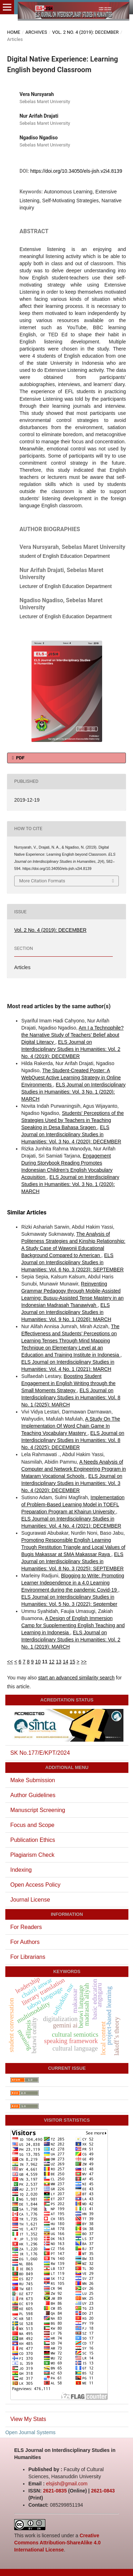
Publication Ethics (32, 1840)
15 (72, 1661)
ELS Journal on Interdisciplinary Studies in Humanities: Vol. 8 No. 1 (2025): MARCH (70, 1397)
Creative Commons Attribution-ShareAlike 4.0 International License (57, 2543)
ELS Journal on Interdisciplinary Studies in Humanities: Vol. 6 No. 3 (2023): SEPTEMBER (72, 1262)
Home (13, 32)
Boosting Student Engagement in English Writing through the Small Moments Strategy (68, 1383)
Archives (36, 32)
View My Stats (28, 2419)
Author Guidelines (32, 1795)
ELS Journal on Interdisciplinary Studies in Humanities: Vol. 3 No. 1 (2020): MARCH (73, 1092)
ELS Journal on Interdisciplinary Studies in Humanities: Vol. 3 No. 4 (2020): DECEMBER (71, 1134)
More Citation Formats (42, 880)
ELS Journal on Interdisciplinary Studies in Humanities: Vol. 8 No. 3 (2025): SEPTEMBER (72, 1561)
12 (52, 1661)
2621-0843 (103, 2491)
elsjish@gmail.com (67, 2483)
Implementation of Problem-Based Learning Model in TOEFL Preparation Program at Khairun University (72, 1504)
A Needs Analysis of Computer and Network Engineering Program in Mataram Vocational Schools (73, 1469)
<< (10, 1661)
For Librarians (27, 1957)
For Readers (26, 1927)
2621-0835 (55, 2491)
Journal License (30, 1900)
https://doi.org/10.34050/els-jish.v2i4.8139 (76, 171)
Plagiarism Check (32, 1855)
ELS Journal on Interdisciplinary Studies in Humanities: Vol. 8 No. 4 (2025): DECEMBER (72, 1440)
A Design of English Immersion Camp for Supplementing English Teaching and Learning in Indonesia (73, 1625)
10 (38, 1661)
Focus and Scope (32, 1825)
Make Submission (32, 1780)
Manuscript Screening (37, 1810)
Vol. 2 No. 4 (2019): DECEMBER (85, 32)
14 (65, 1661)
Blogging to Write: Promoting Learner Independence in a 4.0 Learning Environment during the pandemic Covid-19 (72, 1583)
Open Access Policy (35, 1885)
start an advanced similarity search (76, 1677)
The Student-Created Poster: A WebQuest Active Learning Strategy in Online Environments (71, 1077)
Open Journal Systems (30, 2432)
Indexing (21, 1870)
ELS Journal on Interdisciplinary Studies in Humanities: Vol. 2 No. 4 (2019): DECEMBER (70, 1049)
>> (84, 1661)
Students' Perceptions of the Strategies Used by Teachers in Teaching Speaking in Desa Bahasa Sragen (72, 1120)
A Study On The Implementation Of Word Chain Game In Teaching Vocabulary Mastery (70, 1426)
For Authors (25, 1942)
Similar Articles (26, 1212)
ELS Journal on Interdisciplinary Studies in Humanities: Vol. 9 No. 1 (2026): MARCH (66, 1312)
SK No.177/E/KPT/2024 (40, 1753)
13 (58, 1661)
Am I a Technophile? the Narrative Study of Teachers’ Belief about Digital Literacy (72, 1035)
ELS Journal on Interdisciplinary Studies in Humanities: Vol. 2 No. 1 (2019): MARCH (70, 1640)
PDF (19, 757)
